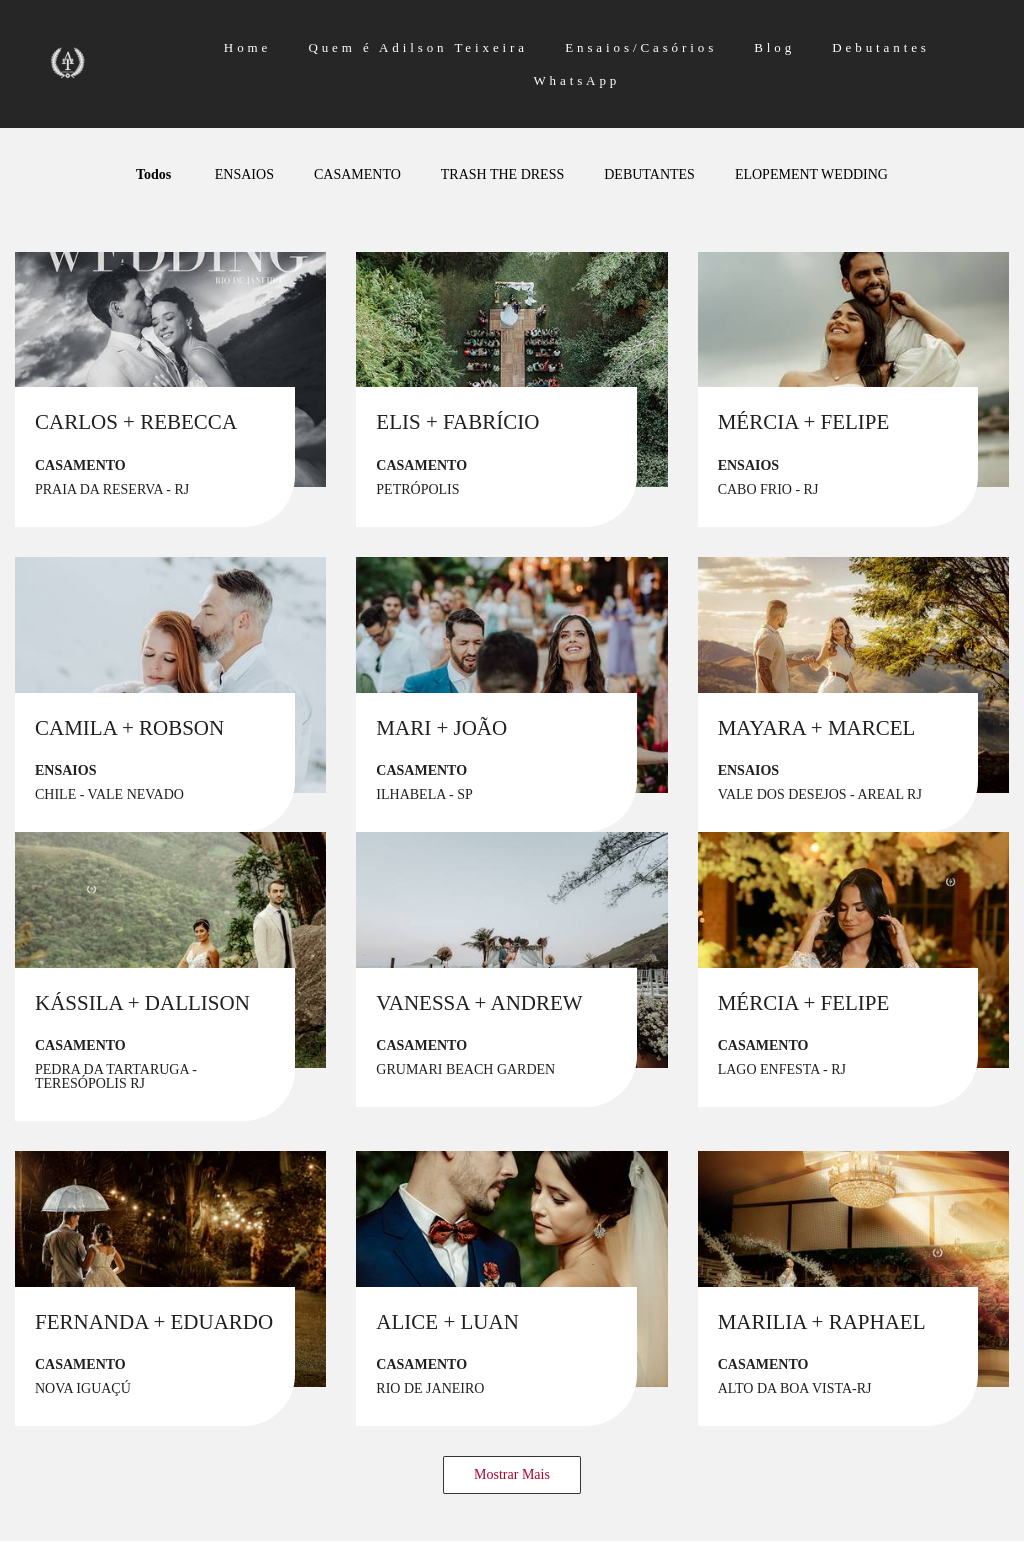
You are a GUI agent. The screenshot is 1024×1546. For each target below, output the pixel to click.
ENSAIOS (244, 175)
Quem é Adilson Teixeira (418, 47)
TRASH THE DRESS (502, 175)
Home (247, 47)
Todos (153, 175)
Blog (774, 47)
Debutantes (880, 47)
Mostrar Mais (512, 1474)
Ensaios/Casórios (641, 47)
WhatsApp (576, 80)
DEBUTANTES (649, 175)
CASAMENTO (357, 175)
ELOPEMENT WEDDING (811, 175)
